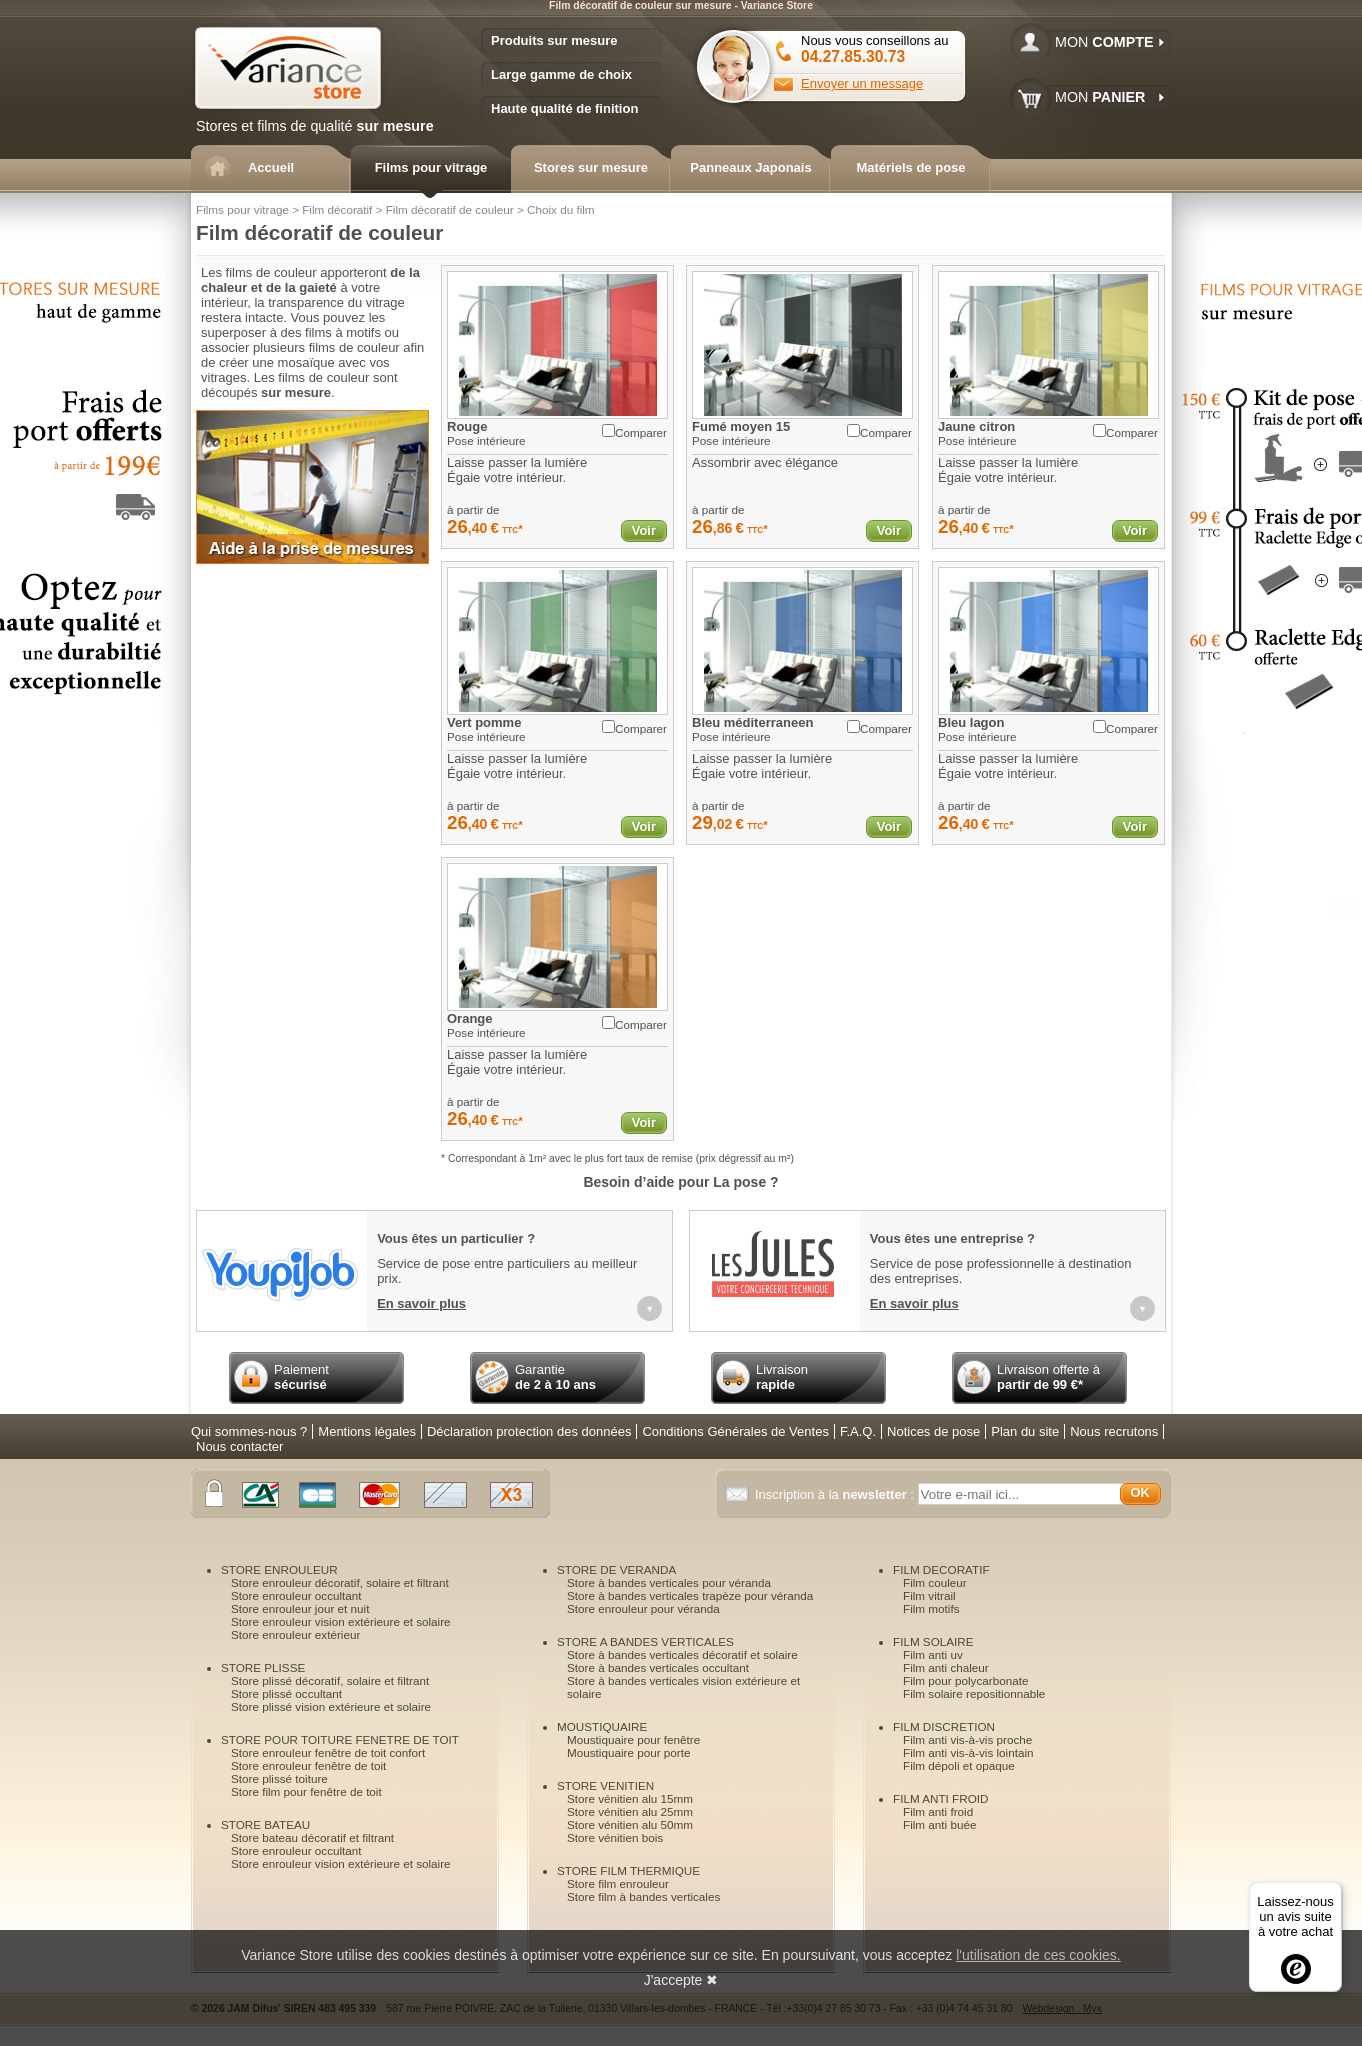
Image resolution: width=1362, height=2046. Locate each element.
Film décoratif (337, 209)
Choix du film (561, 209)
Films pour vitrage (242, 209)
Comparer (634, 431)
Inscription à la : (836, 1494)
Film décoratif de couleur (450, 209)
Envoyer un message (862, 83)
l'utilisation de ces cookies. (1038, 1955)
